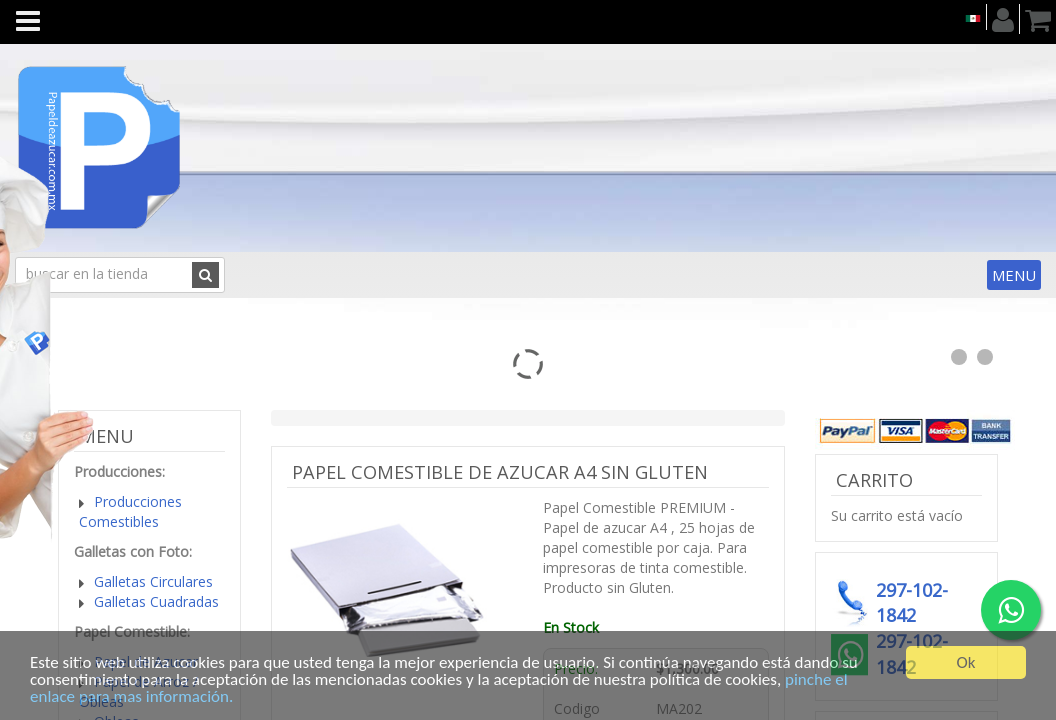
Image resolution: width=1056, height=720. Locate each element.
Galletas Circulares (153, 581)
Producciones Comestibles (130, 511)
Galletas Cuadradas (156, 601)
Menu (1014, 275)
